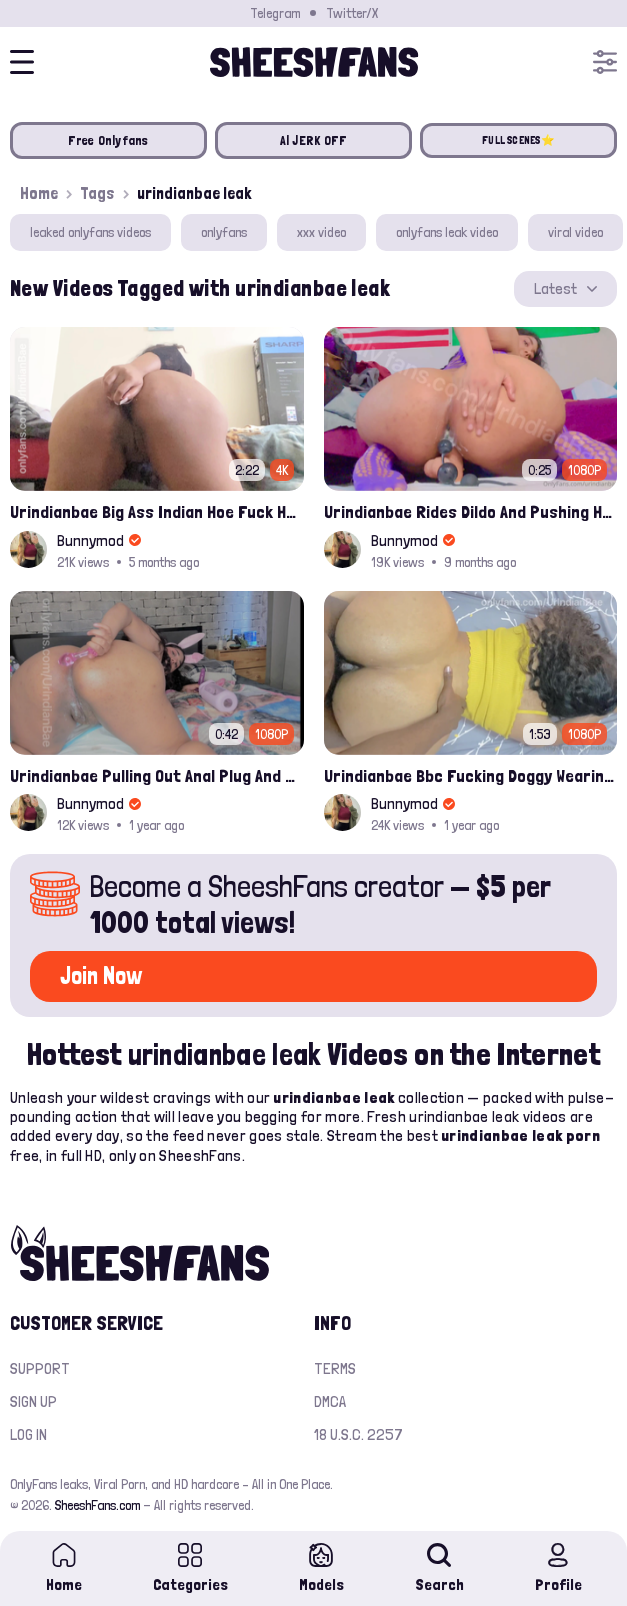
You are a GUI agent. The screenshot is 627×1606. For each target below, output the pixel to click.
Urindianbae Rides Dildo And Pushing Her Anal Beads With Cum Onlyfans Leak (471, 511)
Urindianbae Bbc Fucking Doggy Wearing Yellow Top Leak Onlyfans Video (471, 775)
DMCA (330, 1401)
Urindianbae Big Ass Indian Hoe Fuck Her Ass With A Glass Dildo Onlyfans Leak (157, 511)
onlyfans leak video (447, 232)
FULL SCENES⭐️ (518, 140)
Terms (335, 1368)
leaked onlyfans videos (90, 232)
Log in (28, 1434)
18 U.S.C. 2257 (358, 1434)
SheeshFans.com (97, 1505)
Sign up (33, 1401)
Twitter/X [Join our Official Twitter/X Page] (352, 13)
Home (39, 193)
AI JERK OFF (314, 140)
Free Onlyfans (108, 140)
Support (40, 1368)
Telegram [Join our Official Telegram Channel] (275, 13)
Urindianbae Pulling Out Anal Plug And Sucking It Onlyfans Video (157, 775)
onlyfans (224, 232)
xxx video (321, 232)
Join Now (101, 975)
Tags (97, 193)
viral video (575, 232)
